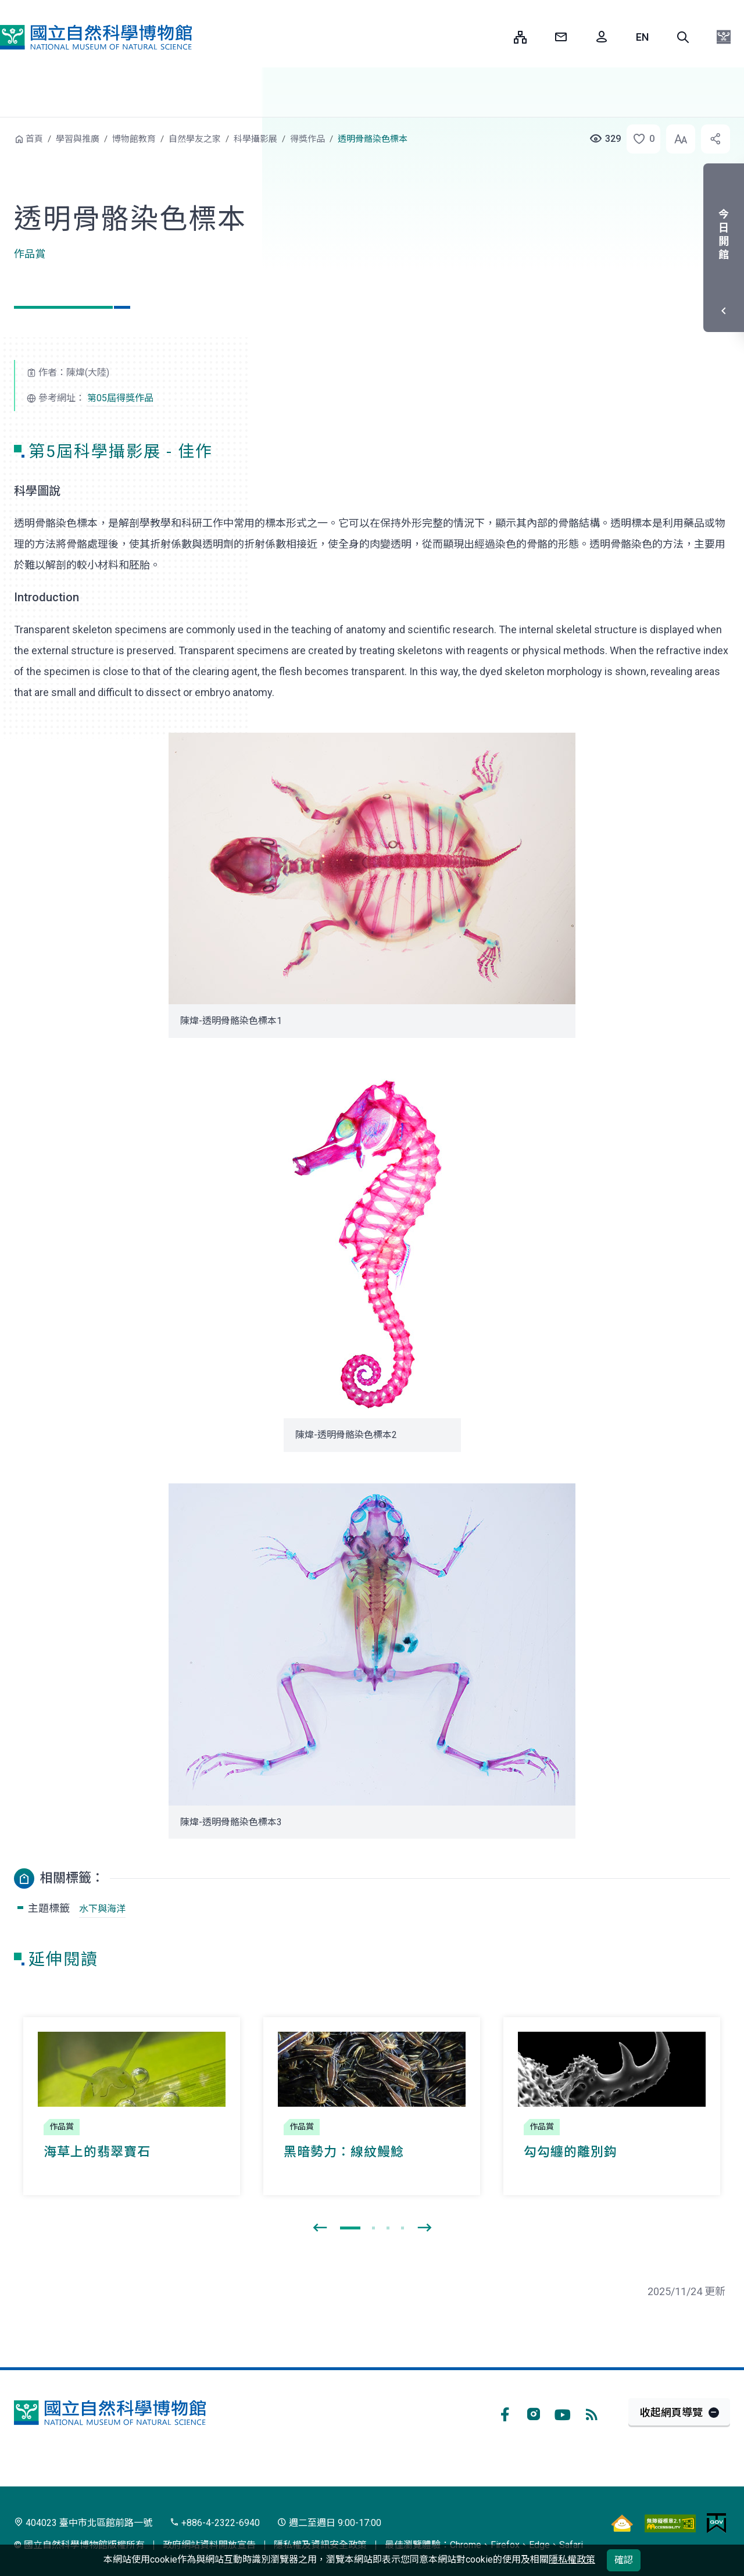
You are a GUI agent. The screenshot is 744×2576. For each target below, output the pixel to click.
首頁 (34, 139)
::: (496, 37)
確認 (623, 2560)
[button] (683, 37)
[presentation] (319, 2228)
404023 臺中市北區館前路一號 (83, 2522)
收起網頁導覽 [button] (671, 2412)
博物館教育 (134, 139)
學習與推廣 (77, 139)
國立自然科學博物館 (96, 37)
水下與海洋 (102, 1908)
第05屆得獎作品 (120, 398)
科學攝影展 (255, 139)
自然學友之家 (195, 139)
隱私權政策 (572, 2559)
